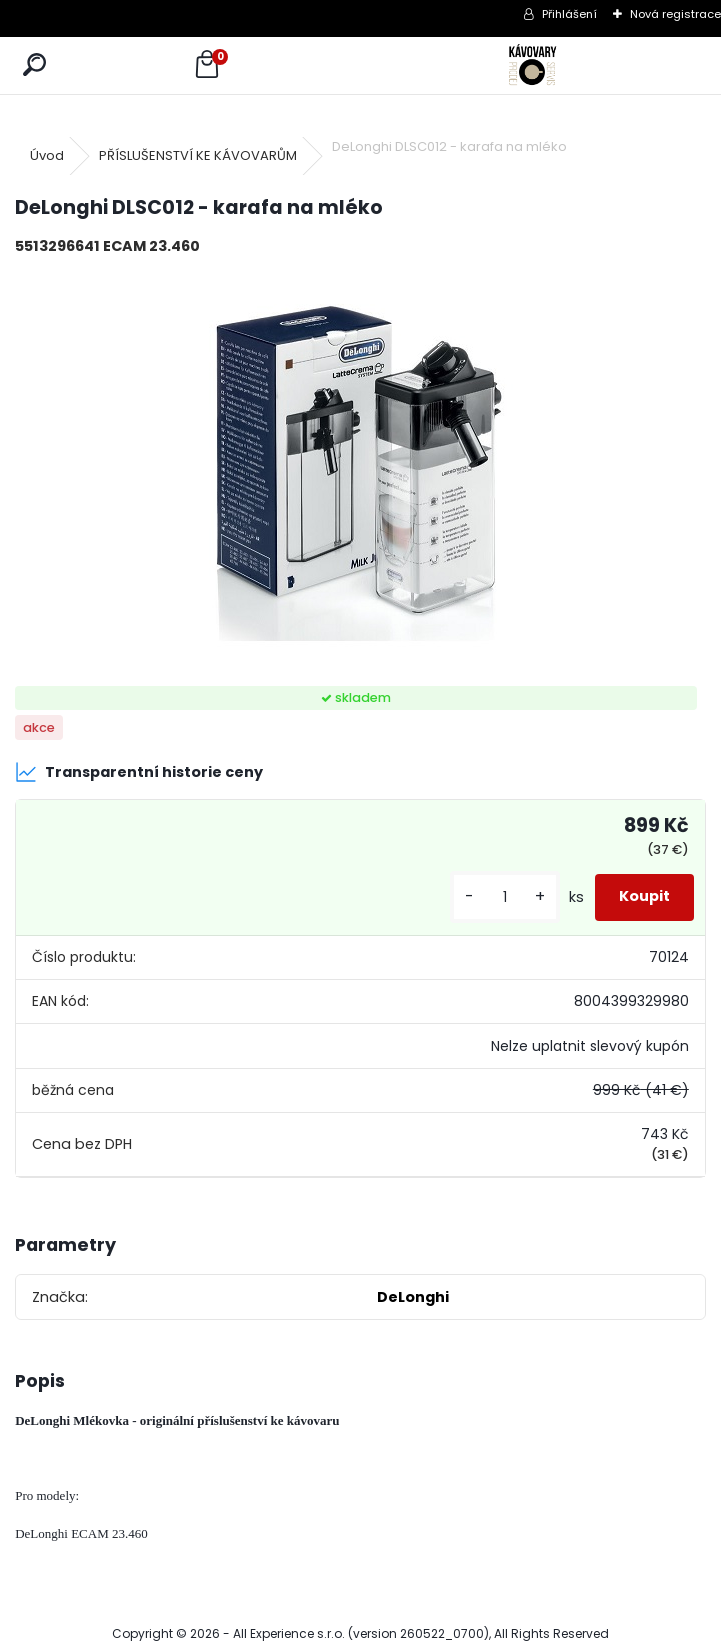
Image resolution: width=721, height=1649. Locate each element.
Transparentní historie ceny (139, 772)
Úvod (47, 155)
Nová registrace (675, 14)
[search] (34, 65)
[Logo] (533, 65)
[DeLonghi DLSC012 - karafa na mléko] (361, 472)
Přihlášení (569, 14)
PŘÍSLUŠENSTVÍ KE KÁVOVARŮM (198, 155)
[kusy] (505, 897)
